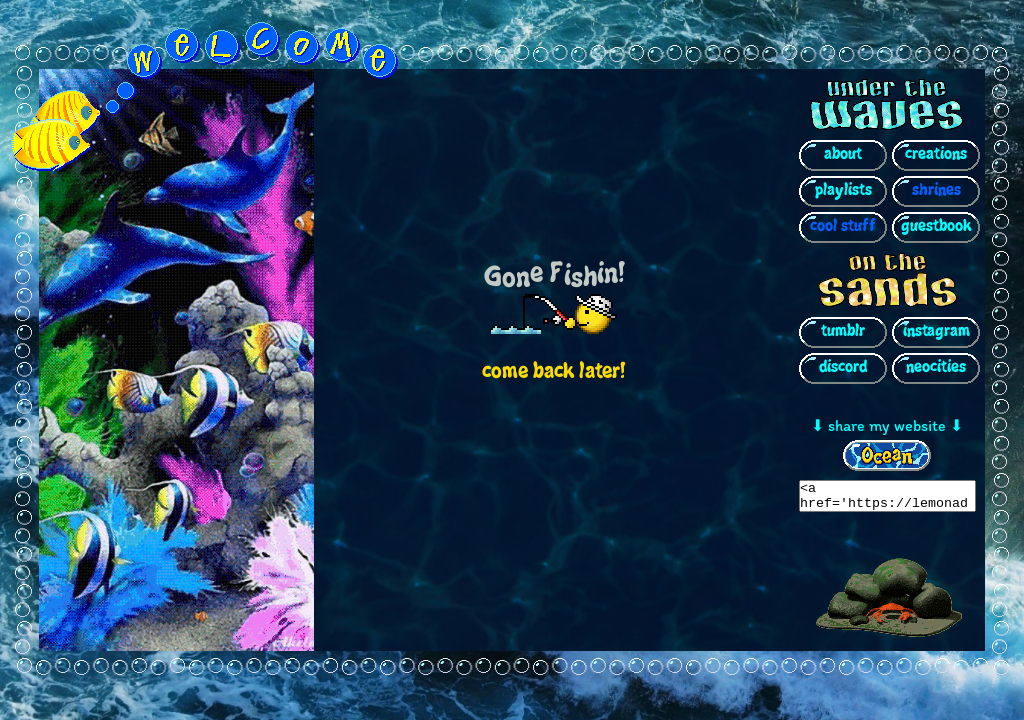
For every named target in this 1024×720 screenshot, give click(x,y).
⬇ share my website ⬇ (887, 422)
